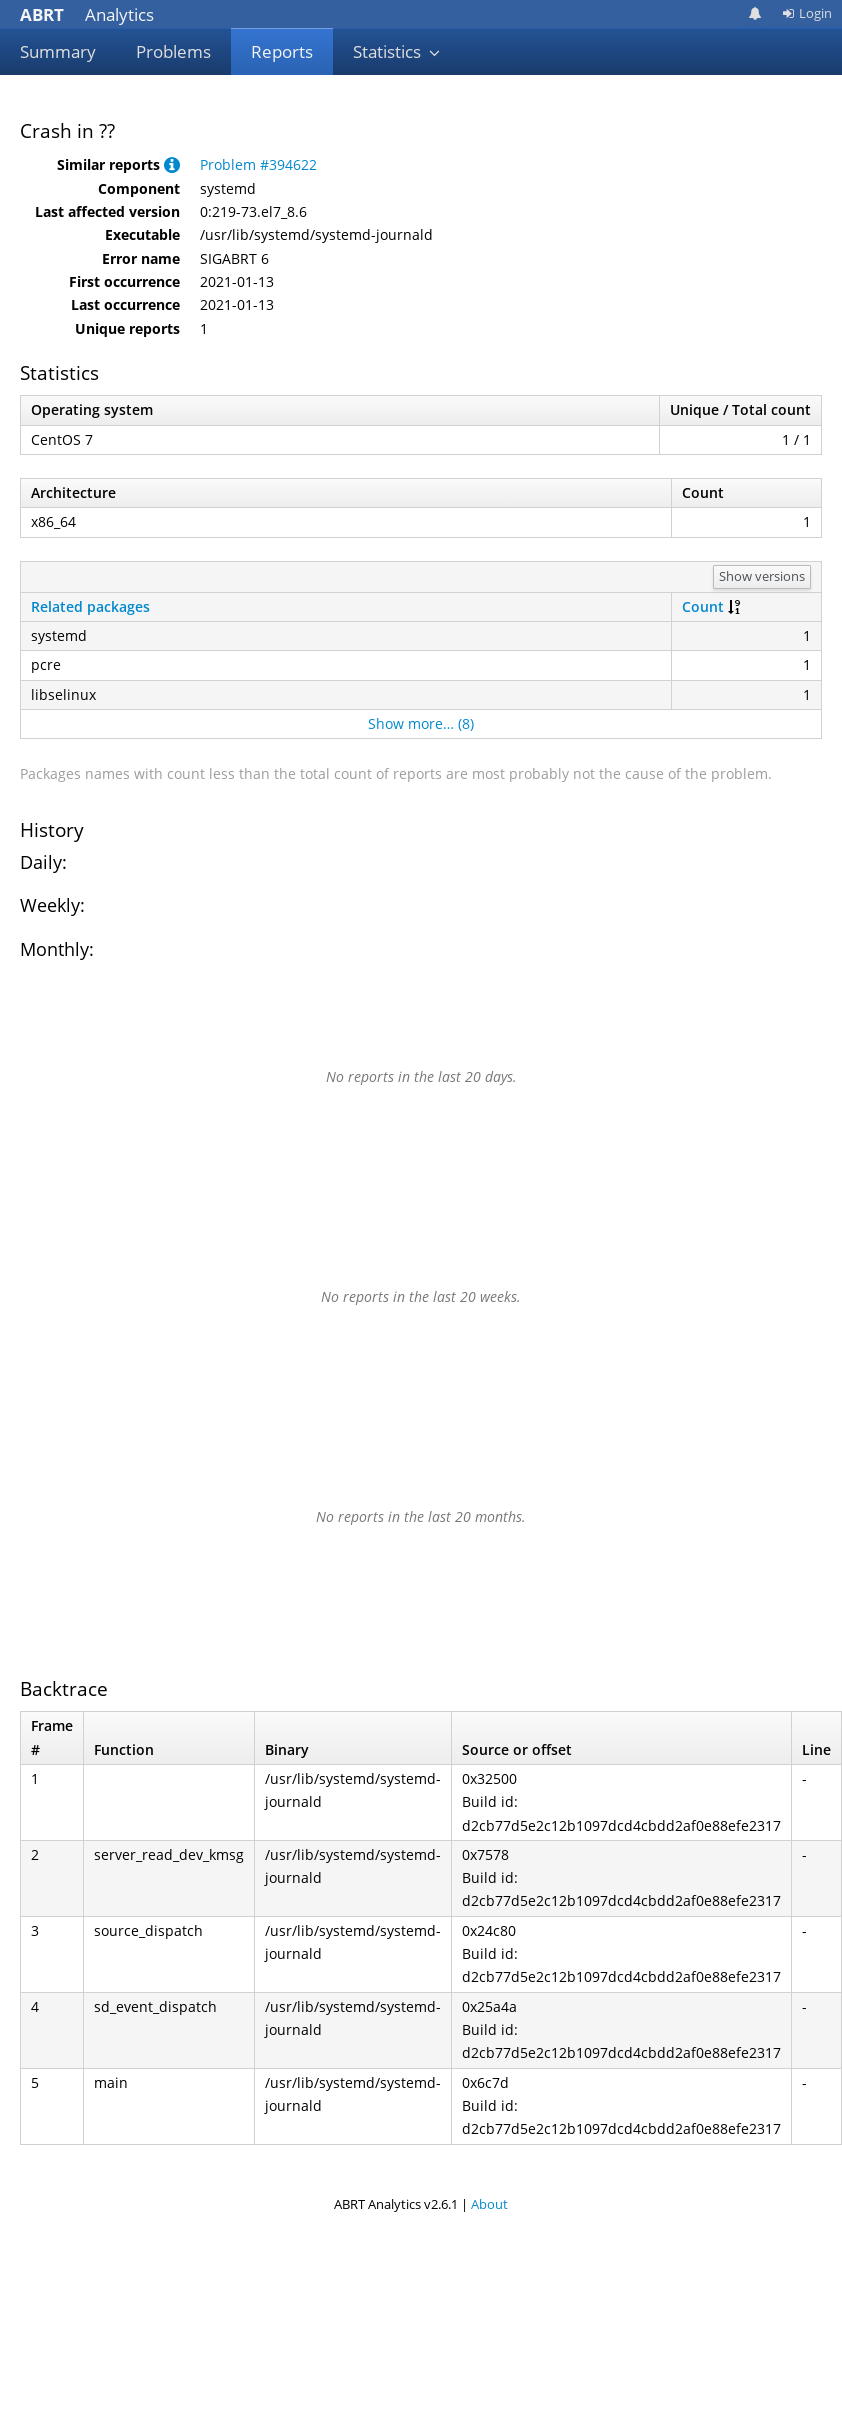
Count (703, 606)
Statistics (397, 51)
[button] (172, 164)
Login (807, 13)
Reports (282, 51)
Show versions (762, 576)
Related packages (90, 606)
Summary (58, 51)
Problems (173, 51)
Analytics (87, 14)
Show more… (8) (421, 723)
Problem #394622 (258, 164)
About (489, 2204)
